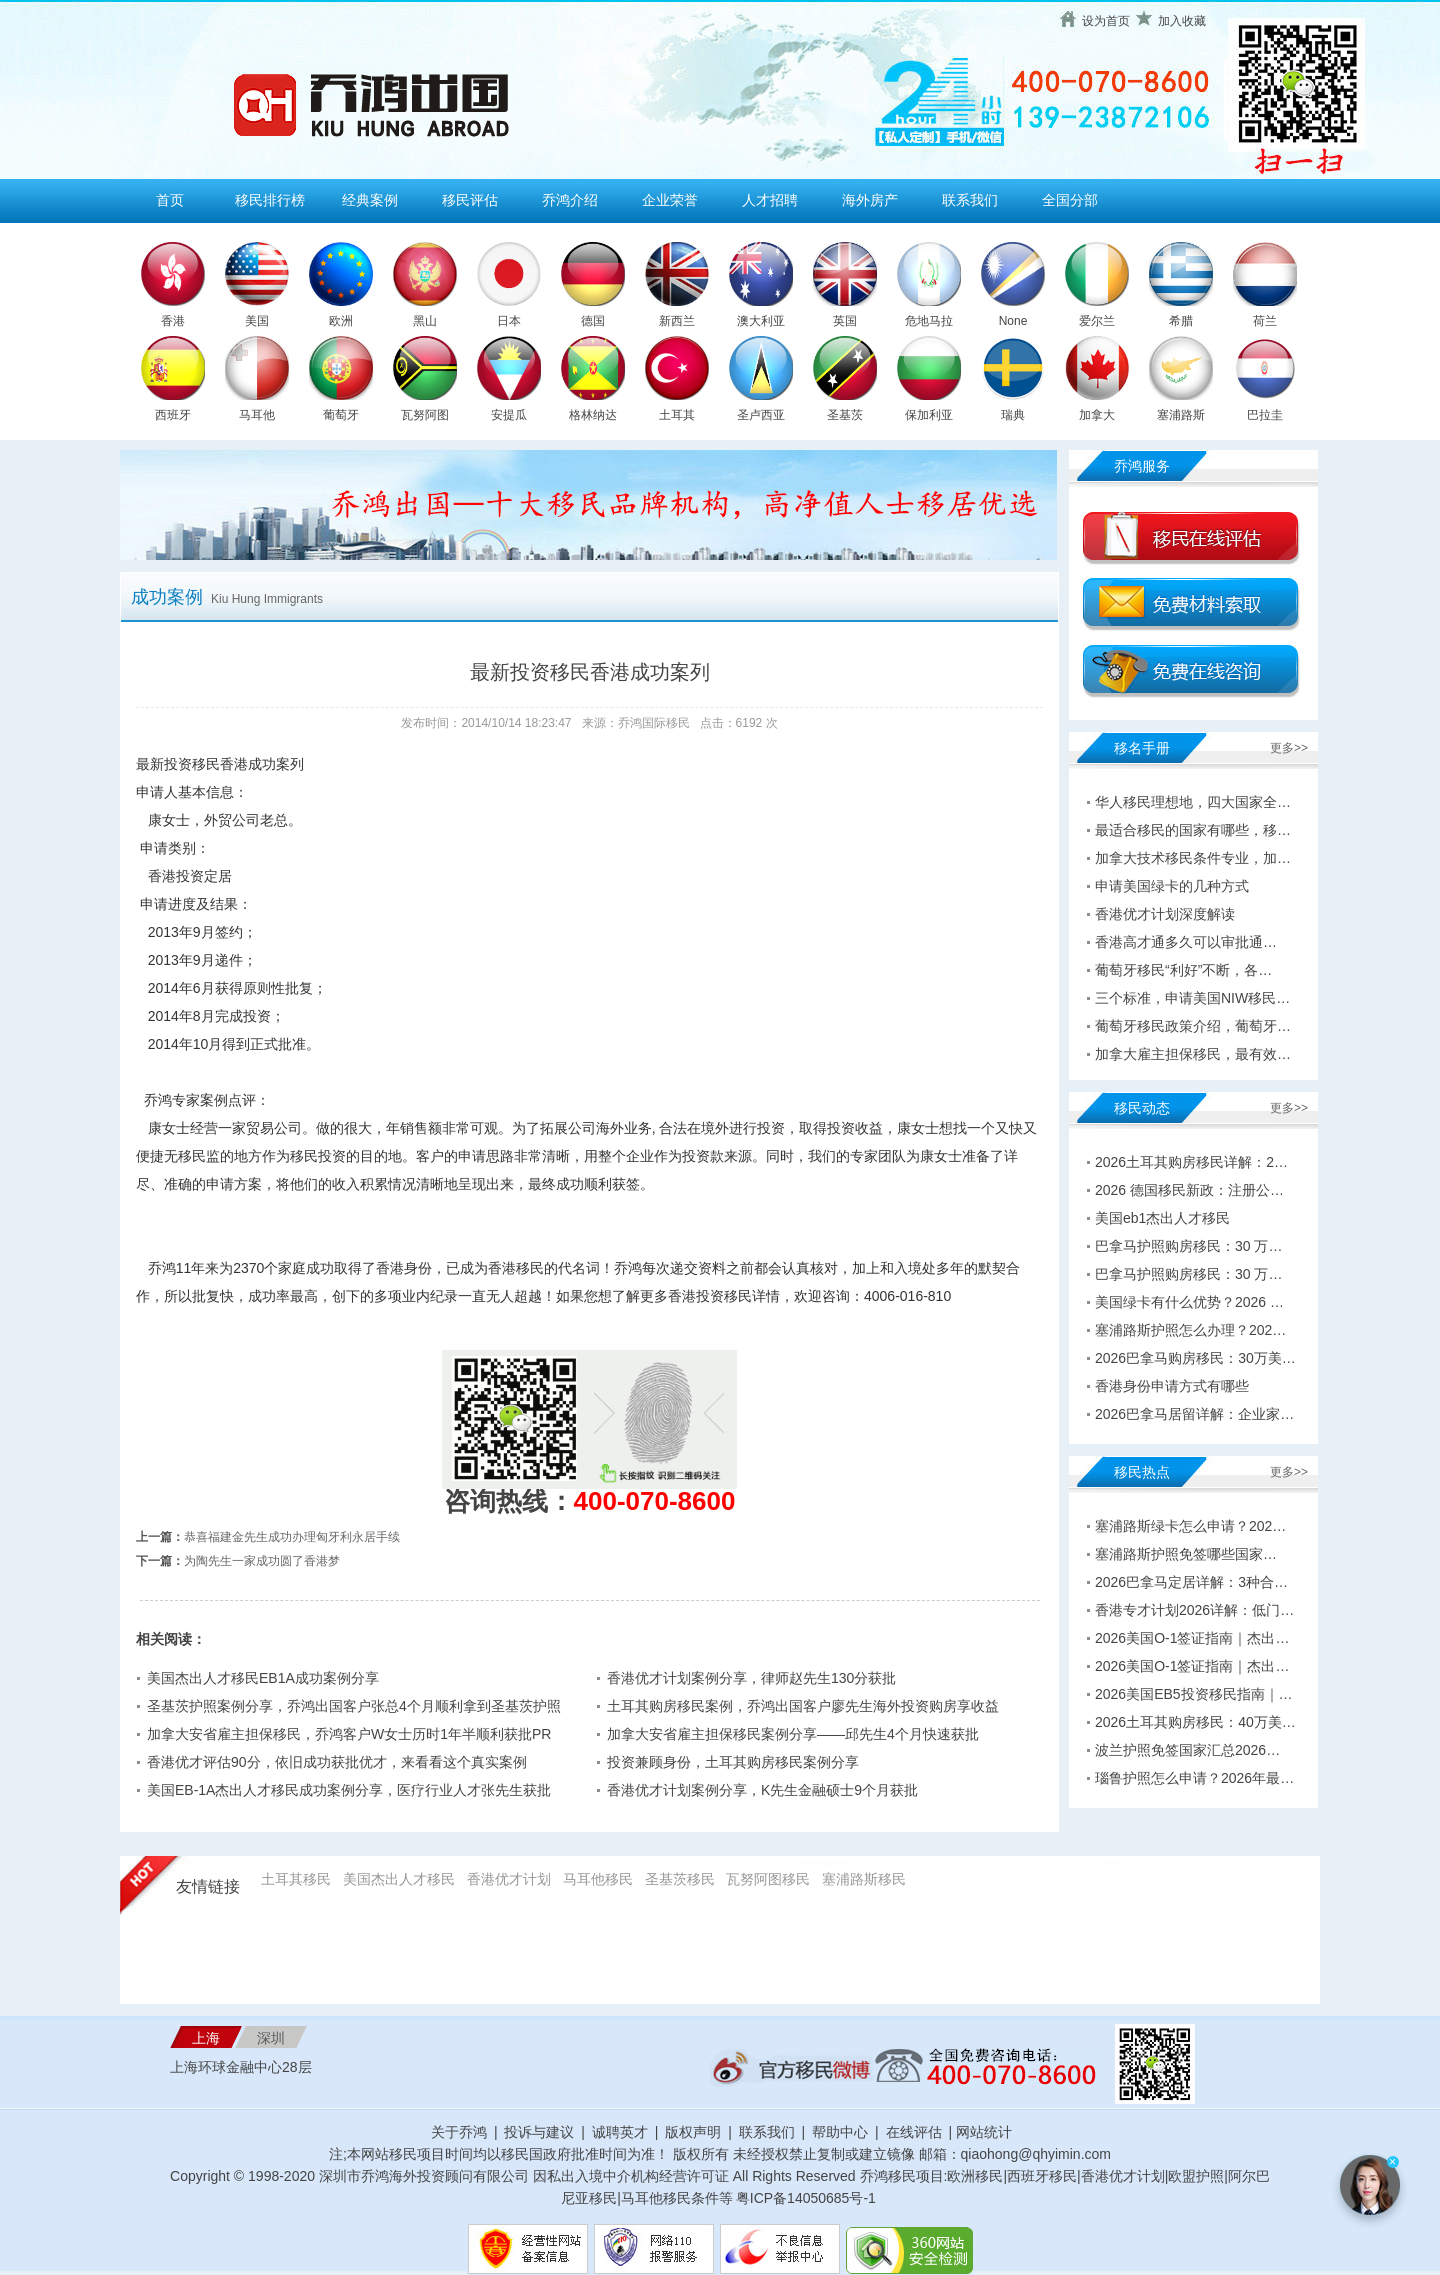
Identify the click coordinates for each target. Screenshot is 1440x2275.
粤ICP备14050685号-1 (806, 2198)
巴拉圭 (1265, 415)
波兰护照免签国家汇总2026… (1187, 1750)
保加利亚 (929, 415)
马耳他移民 (598, 1879)
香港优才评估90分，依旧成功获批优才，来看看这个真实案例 (337, 1762)
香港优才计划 (509, 1879)
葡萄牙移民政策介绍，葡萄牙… (1193, 1026)
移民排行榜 (270, 200)
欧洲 (341, 321)
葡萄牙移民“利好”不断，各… (1183, 970)
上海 (206, 2038)
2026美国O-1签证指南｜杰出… (1192, 1638)
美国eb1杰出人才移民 (1162, 1218)
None (1013, 321)
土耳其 (677, 415)
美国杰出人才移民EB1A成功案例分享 (263, 1678)
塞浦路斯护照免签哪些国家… (1186, 1554)
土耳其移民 (296, 1879)
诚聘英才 (620, 2132)
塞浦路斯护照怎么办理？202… (1190, 1330)
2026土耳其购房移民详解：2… (1191, 1162)
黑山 (425, 321)
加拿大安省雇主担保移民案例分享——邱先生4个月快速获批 (793, 1734)
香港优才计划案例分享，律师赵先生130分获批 (751, 1678)
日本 (509, 321)
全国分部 (1070, 200)
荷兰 (1265, 321)
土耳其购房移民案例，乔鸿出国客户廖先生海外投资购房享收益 (803, 1706)
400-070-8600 (655, 1501)
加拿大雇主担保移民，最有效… (1193, 1054)
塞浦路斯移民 (864, 1879)
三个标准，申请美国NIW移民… (1192, 998)
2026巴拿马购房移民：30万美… (1195, 1358)
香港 (173, 321)
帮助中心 (840, 2132)
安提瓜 (509, 415)
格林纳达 (593, 415)
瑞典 (1013, 415)
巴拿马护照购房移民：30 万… (1188, 1246)
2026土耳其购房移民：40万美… (1195, 1722)
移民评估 (470, 200)
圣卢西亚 (761, 415)
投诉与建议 (539, 2132)
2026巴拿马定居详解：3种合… (1191, 1582)
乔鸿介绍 (570, 200)
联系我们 (970, 200)
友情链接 (208, 1886)
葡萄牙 (341, 415)
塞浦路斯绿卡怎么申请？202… (1190, 1526)
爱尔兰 (1097, 321)
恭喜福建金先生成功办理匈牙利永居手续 (292, 1537)
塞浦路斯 (1181, 415)
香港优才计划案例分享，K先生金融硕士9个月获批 (762, 1790)
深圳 (271, 2038)
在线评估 (916, 2132)
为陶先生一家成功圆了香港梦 (262, 1561)
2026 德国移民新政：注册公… (1189, 1190)
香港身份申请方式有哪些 (1172, 1386)
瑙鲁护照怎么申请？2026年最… (1194, 1778)
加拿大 (1097, 415)
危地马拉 (929, 321)
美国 (257, 321)
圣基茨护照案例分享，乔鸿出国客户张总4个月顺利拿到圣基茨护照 (354, 1706)
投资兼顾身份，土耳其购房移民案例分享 (733, 1762)
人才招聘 (770, 200)
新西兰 (677, 321)
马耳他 (257, 415)
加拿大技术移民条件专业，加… (1193, 858)
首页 (170, 200)
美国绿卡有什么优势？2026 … (1189, 1302)
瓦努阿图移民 (768, 1879)
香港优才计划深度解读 (1165, 914)
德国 (593, 321)
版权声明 (693, 2132)
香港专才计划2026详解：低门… (1194, 1610)
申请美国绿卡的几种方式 (1172, 886)
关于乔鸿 (459, 2132)
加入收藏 (1182, 21)
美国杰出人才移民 (399, 1879)
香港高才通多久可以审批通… (1186, 942)
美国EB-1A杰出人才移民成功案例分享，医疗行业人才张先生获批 (349, 1790)
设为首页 (1106, 21)
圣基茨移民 (680, 1879)
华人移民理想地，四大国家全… (1193, 802)
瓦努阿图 (425, 415)
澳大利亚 (761, 321)
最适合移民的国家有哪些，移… (1193, 830)
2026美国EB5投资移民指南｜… (1194, 1694)
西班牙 (173, 415)
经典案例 (370, 200)
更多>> (1289, 748)
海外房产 (870, 200)
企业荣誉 (670, 200)
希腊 (1181, 321)
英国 (845, 321)
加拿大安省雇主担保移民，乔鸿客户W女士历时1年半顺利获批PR (349, 1734)
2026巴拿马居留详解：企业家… (1194, 1414)
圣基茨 (845, 415)
